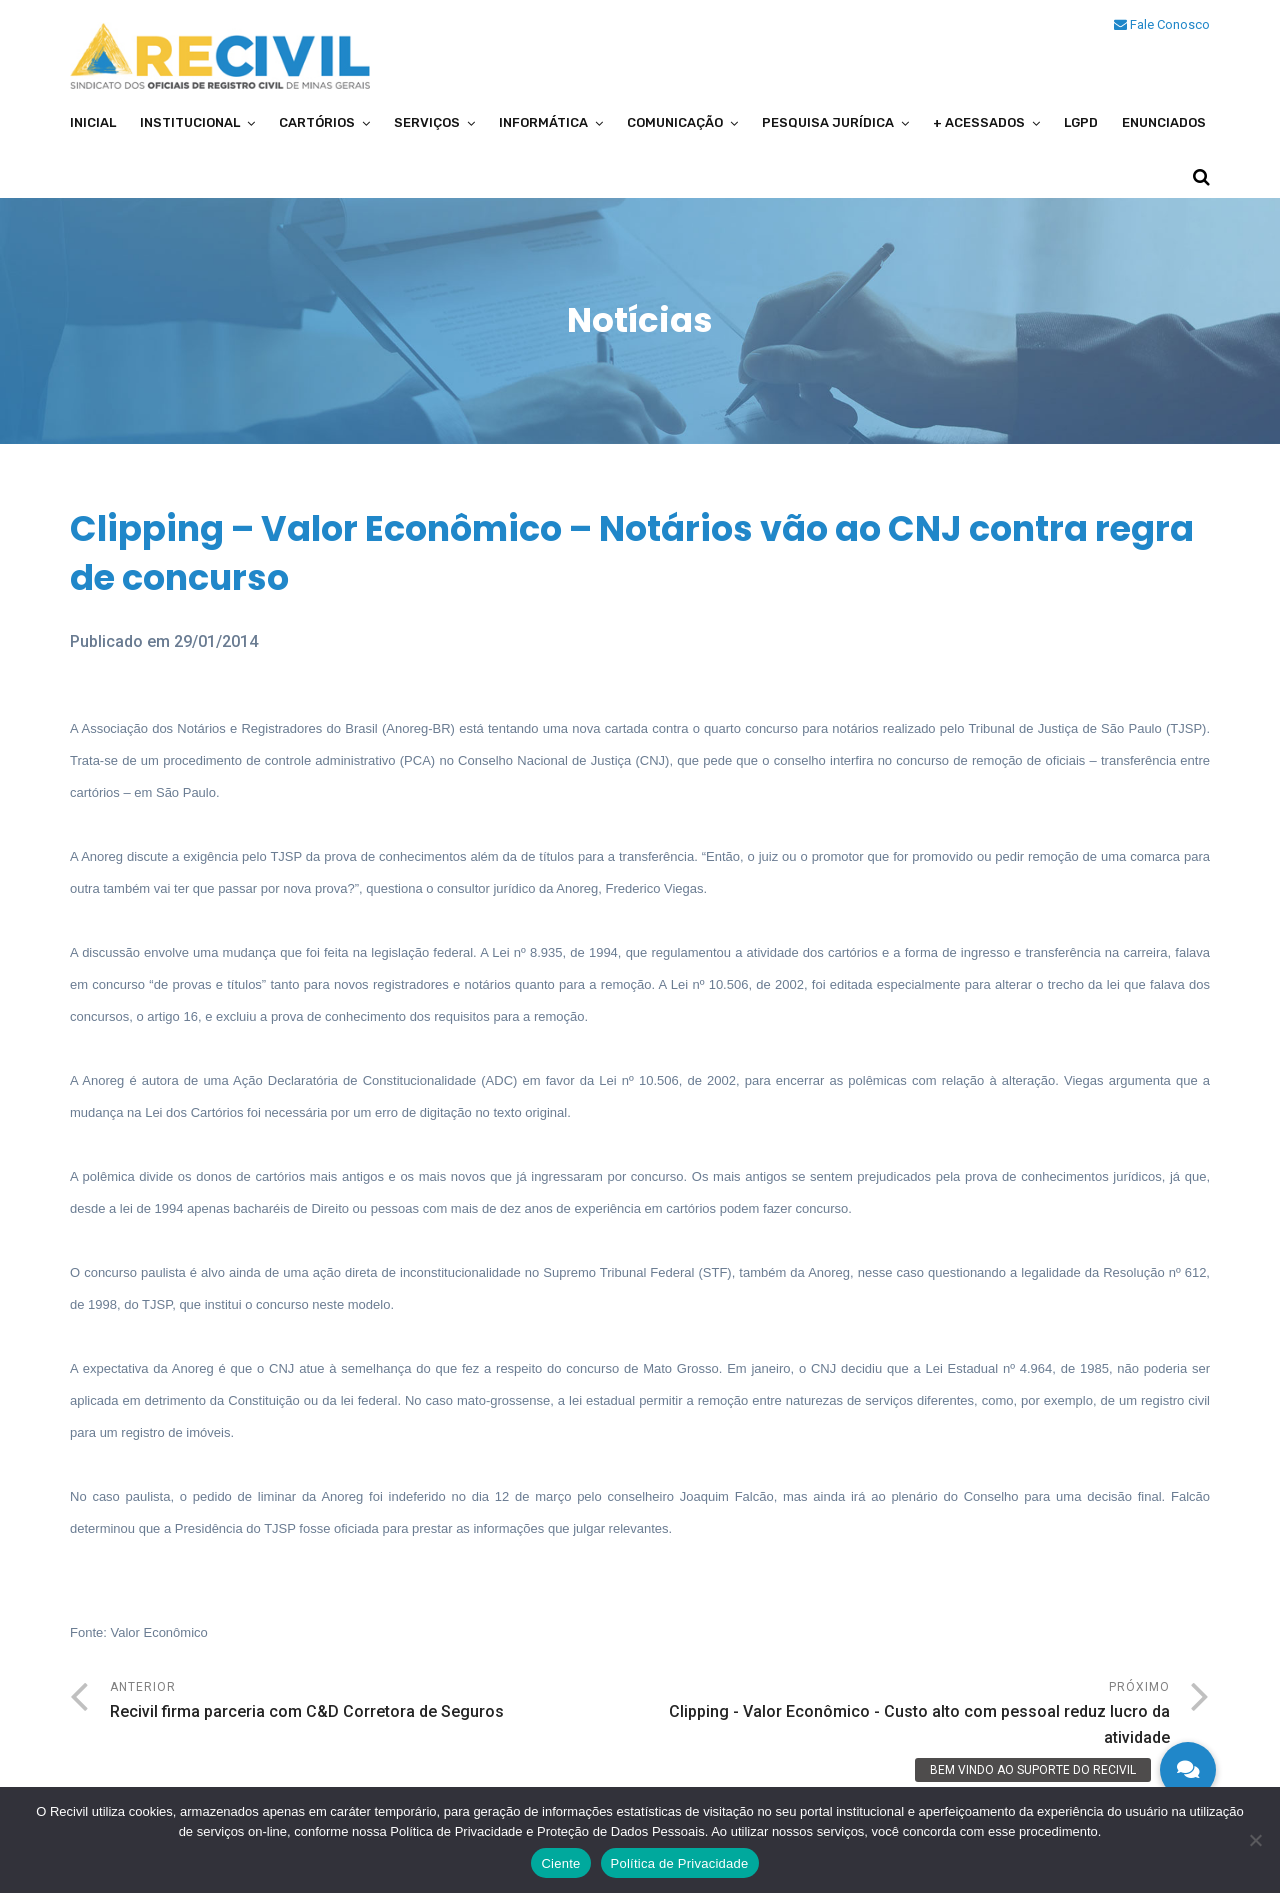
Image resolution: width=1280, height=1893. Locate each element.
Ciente (560, 1863)
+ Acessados (979, 122)
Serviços (427, 122)
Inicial (93, 122)
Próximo (905, 1715)
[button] (1188, 1770)
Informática (543, 122)
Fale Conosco (1162, 24)
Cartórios (317, 122)
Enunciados (1164, 122)
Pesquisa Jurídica (828, 122)
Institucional (190, 122)
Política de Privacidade (680, 1863)
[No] (1255, 1840)
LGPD (1081, 122)
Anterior (375, 1702)
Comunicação (675, 122)
